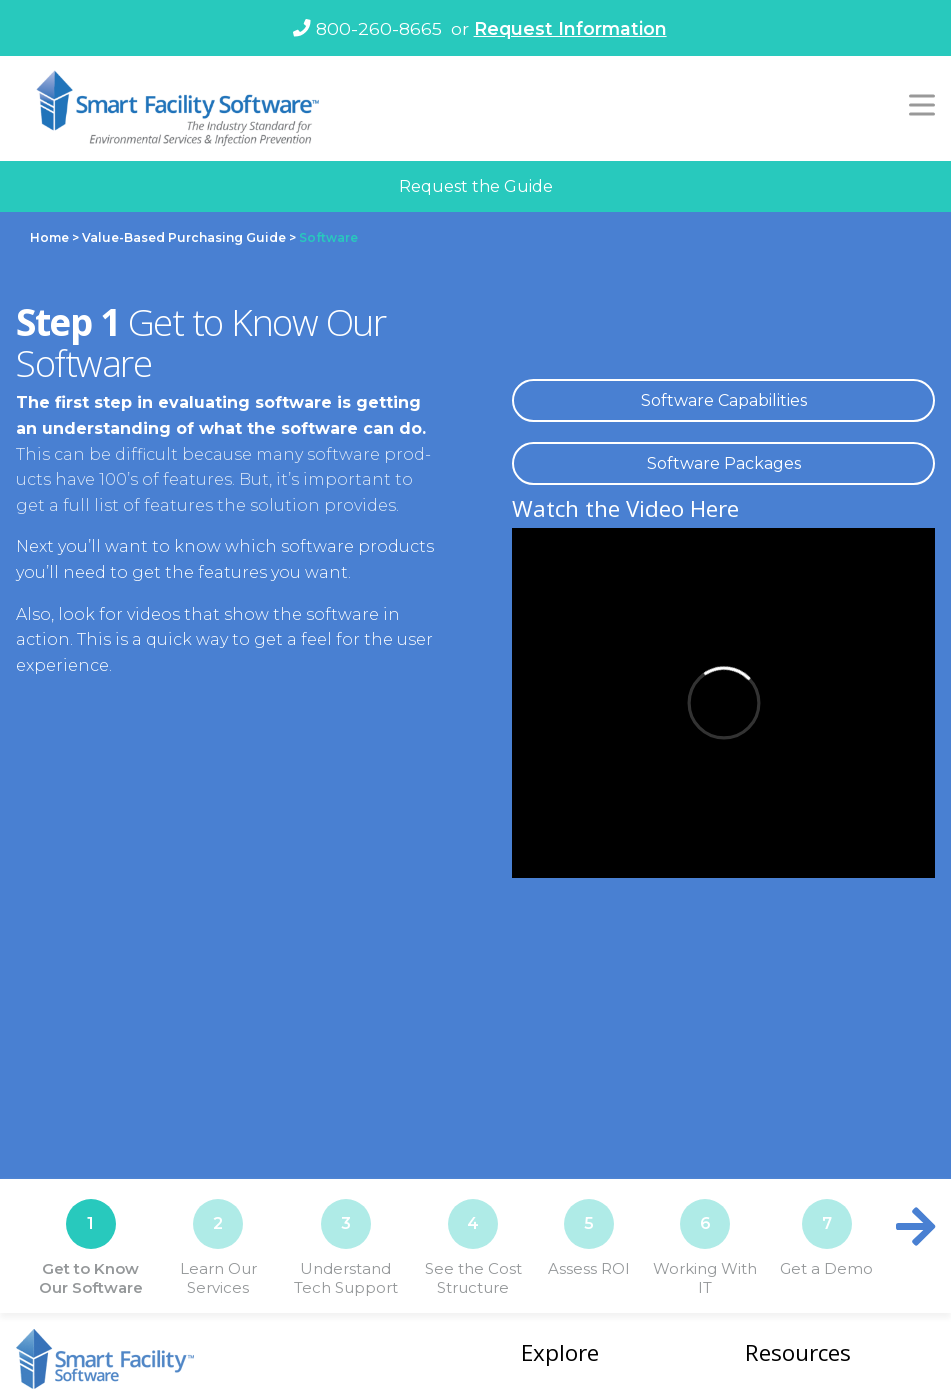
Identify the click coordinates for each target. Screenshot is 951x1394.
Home (49, 237)
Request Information (570, 28)
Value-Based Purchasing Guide (184, 237)
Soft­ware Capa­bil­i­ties (724, 400)
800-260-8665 (367, 28)
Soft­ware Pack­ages (724, 463)
